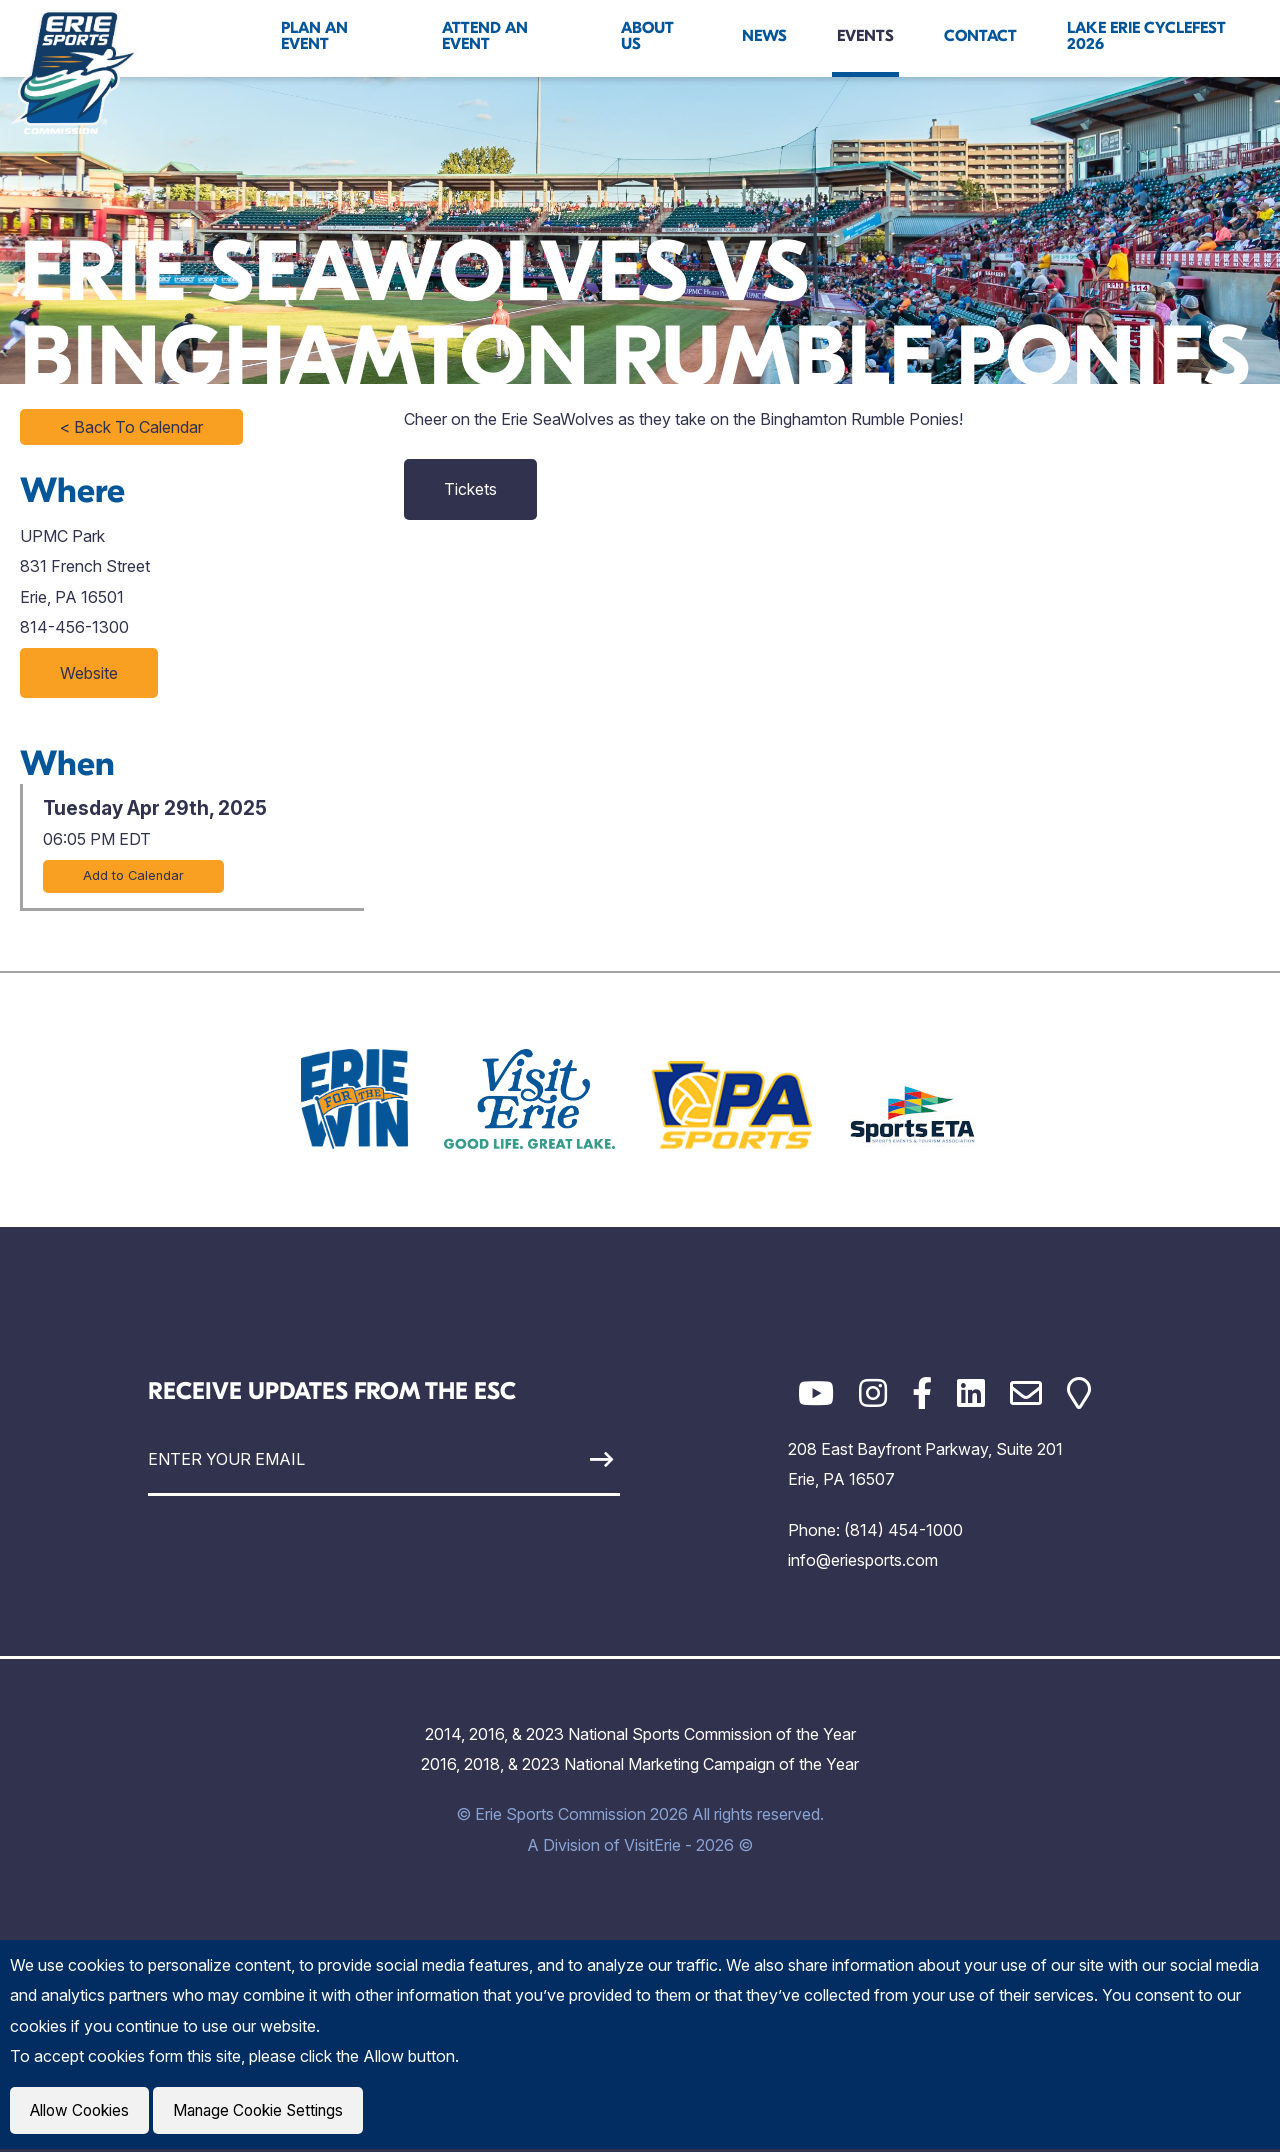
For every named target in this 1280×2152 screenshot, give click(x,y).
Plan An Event (314, 36)
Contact (980, 36)
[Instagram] (873, 1393)
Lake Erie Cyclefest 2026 (1146, 36)
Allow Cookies (82, 2112)
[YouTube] (816, 1393)
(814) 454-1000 (903, 1530)
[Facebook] (922, 1393)
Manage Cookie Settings (266, 2112)
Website (89, 673)
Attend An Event (485, 36)
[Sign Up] (558, 1459)
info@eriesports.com (863, 1560)
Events (865, 36)
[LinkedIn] (971, 1393)
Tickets (470, 489)
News (764, 36)
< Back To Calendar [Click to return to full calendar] (131, 427)
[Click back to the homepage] (74, 72)
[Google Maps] (1079, 1393)
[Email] (1026, 1393)
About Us (647, 36)
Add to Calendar (133, 875)
